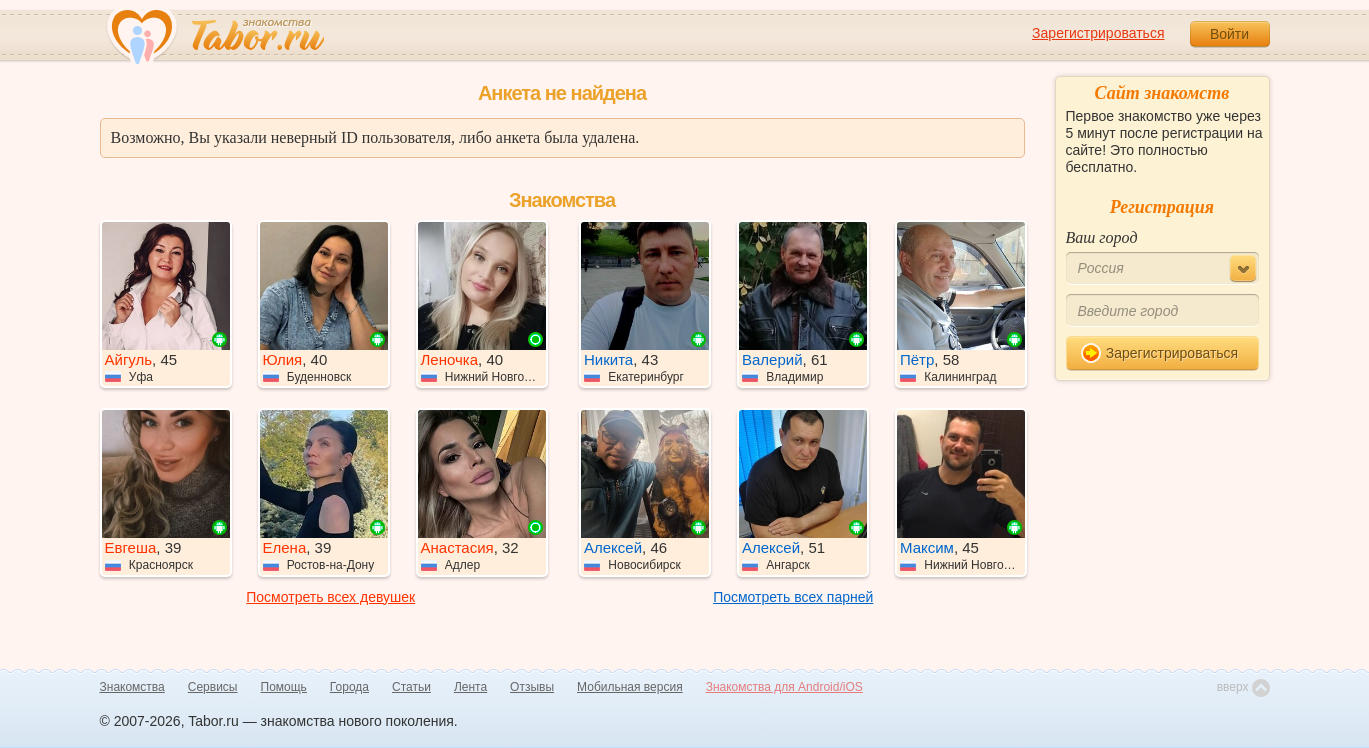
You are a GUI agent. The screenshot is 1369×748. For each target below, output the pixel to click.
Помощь (284, 687)
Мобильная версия (630, 687)
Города (349, 687)
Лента (470, 687)
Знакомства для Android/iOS (784, 687)
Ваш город (1102, 237)
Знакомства (132, 687)
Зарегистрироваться (1098, 33)
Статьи (411, 687)
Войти (1229, 34)
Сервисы (213, 687)
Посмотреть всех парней (793, 597)
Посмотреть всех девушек (330, 597)
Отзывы (532, 687)
